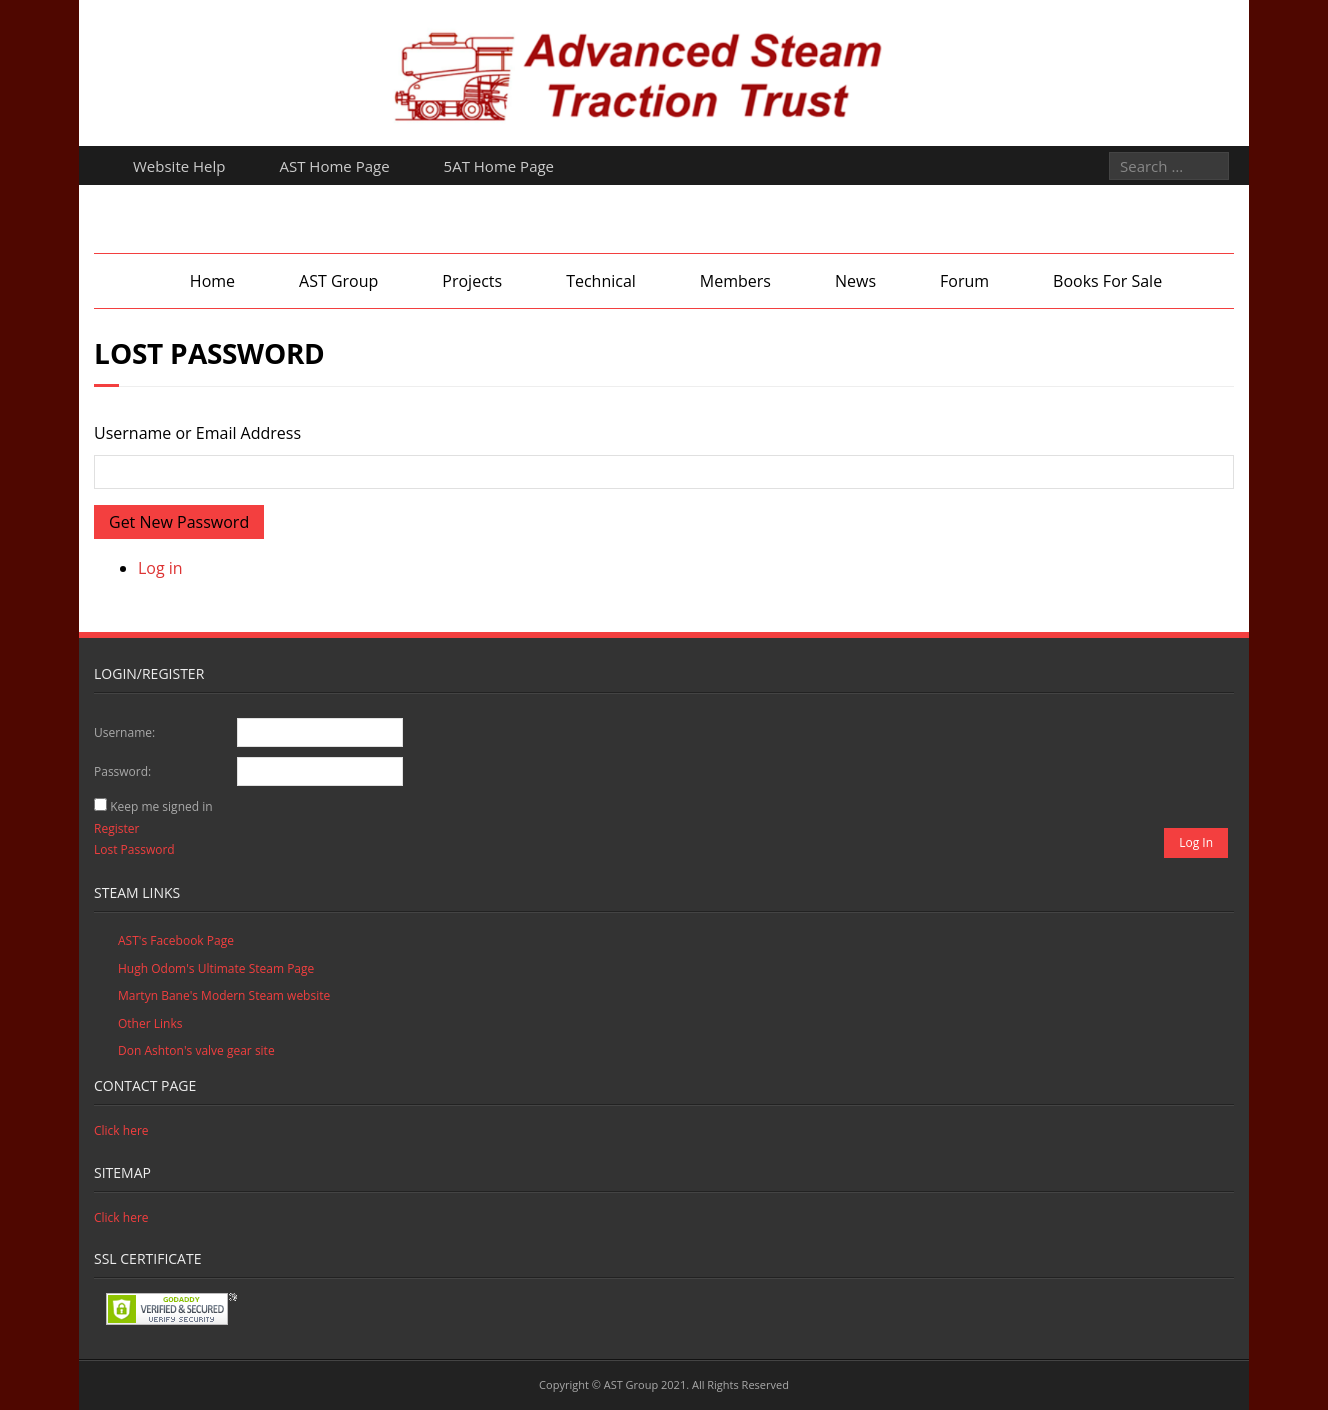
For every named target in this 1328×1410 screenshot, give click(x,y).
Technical (601, 281)
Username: (124, 732)
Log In (1196, 842)
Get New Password (179, 522)
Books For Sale (1107, 281)
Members (735, 281)
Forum (964, 281)
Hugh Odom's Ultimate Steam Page (216, 968)
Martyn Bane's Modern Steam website (224, 995)
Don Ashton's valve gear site (196, 1050)
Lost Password (134, 849)
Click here (121, 1130)
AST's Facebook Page (176, 940)
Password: (122, 771)
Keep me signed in (161, 806)
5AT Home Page (499, 166)
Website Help (179, 166)
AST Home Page (335, 166)
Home (212, 281)
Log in (160, 568)
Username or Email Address (197, 433)
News (855, 281)
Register (116, 828)
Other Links (150, 1023)
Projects (472, 281)
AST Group (338, 281)
